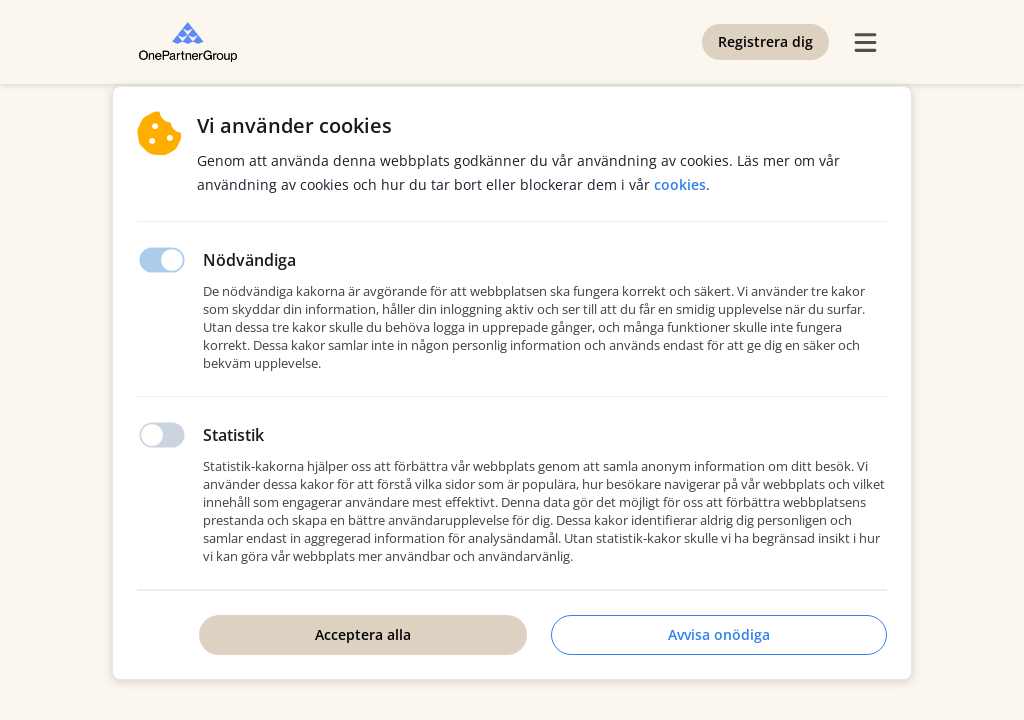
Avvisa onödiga (719, 634)
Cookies (680, 184)
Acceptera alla (363, 634)
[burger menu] (865, 42)
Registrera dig (765, 41)
